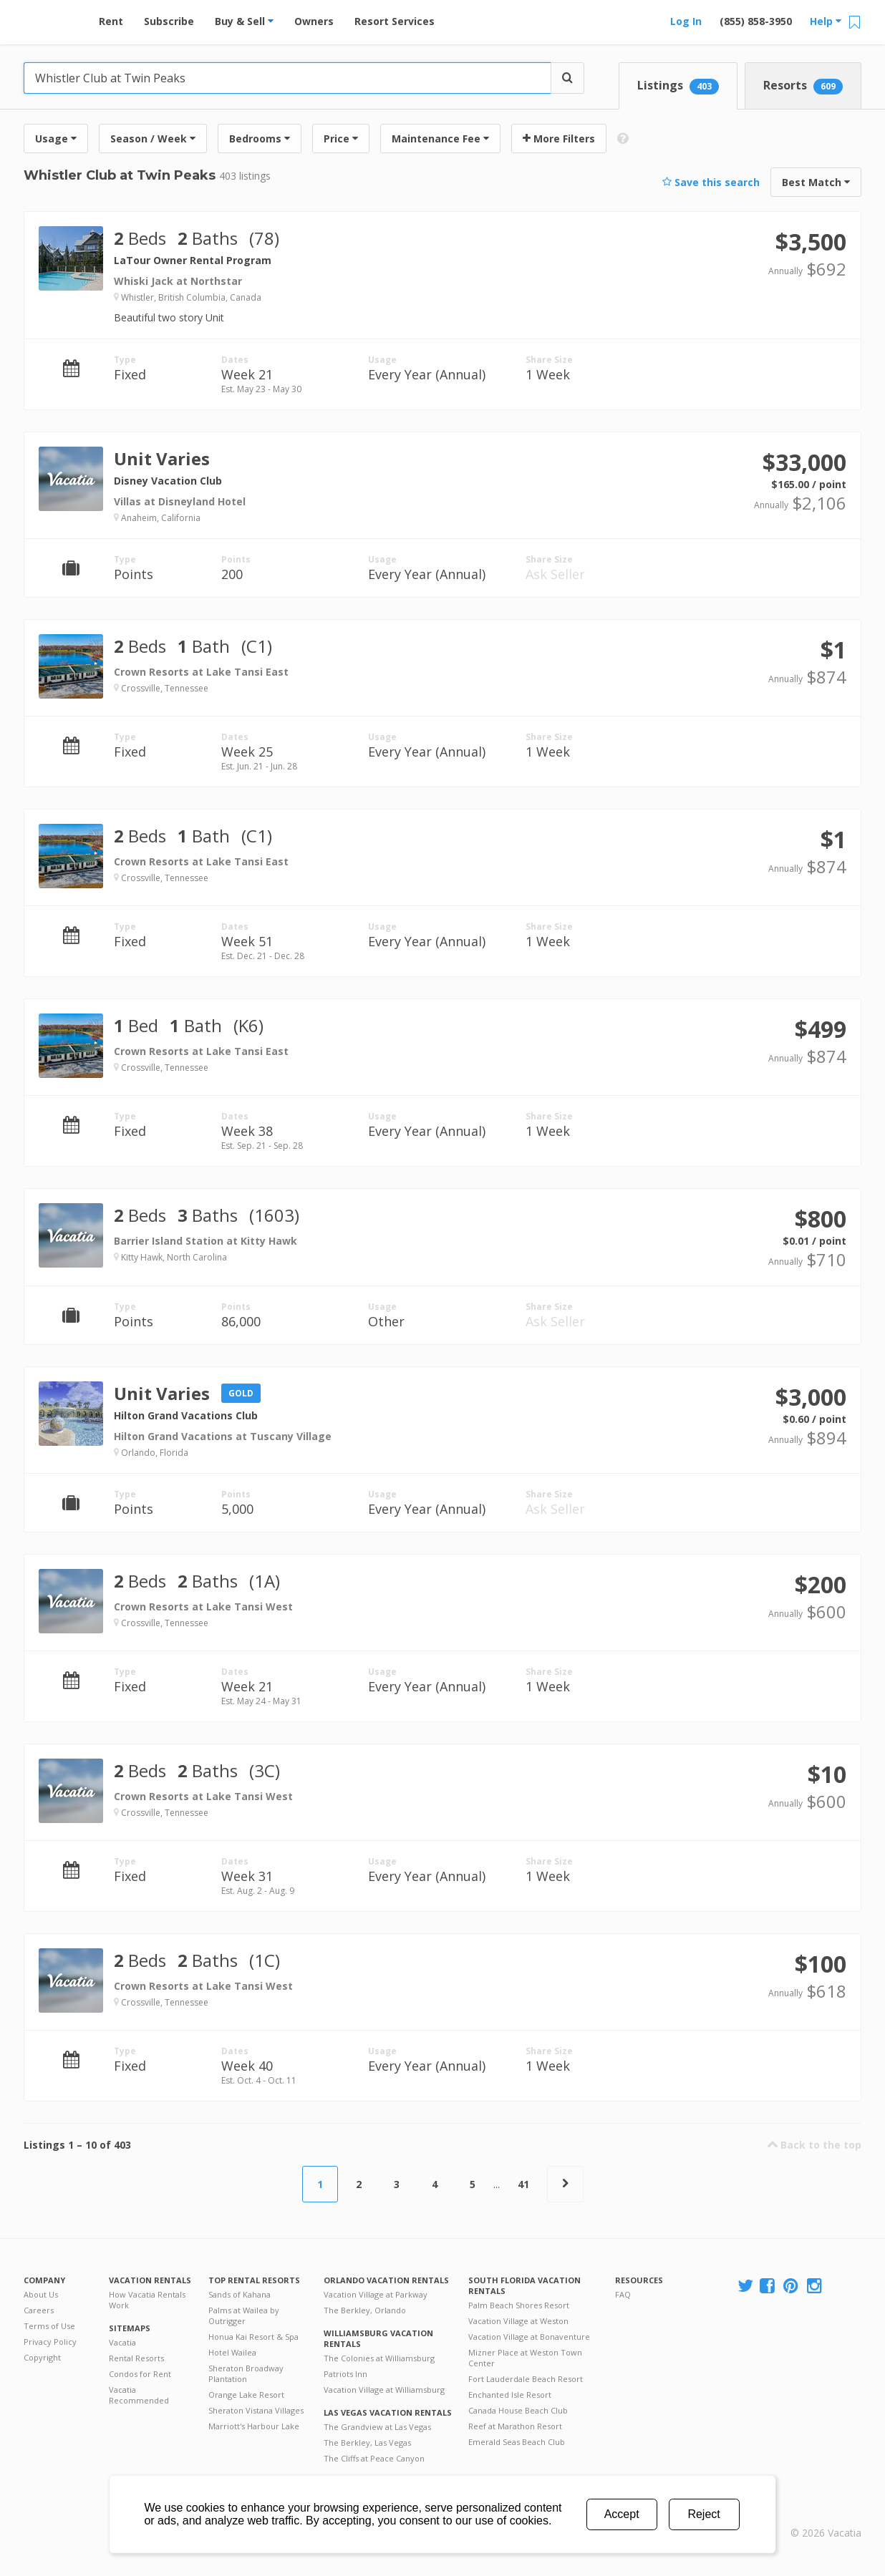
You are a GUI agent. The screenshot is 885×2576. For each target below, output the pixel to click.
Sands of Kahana (239, 2294)
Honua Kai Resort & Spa (253, 2336)
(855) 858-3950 (756, 21)
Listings (678, 85)
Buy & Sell (244, 21)
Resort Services (394, 21)
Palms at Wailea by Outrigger (243, 2315)
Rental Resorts (136, 2358)
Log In (686, 21)
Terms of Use (49, 2325)
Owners (314, 21)
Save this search (711, 182)
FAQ (623, 2294)
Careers (39, 2310)
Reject (703, 2514)
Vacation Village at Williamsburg (384, 2389)
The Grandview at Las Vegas (377, 2426)
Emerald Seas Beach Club (516, 2441)
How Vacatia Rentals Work (147, 2299)
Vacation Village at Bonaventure (529, 2336)
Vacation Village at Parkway (375, 2294)
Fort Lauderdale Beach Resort (525, 2378)
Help (825, 21)
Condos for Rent (140, 2373)
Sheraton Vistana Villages (256, 2410)
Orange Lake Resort (246, 2394)
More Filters (559, 138)
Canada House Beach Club (518, 2410)
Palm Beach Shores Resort (518, 2305)
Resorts (803, 85)
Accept (621, 2514)
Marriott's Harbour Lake (253, 2426)
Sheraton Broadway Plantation (246, 2373)
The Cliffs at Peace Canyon (374, 2458)
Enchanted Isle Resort (509, 2394)
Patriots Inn (345, 2373)
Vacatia (122, 2342)
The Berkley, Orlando (365, 2310)
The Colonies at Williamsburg (379, 2358)
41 (523, 2184)
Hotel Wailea (232, 2352)
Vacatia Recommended (139, 2395)
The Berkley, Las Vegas (367, 2442)
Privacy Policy (50, 2341)
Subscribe (169, 21)
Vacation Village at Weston (518, 2320)
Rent (111, 21)
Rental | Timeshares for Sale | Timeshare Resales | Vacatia (826, 2514)
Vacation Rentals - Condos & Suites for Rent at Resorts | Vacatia (52, 17)
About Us (41, 2294)
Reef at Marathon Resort (515, 2426)
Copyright (42, 2357)
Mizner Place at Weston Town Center (525, 2357)
